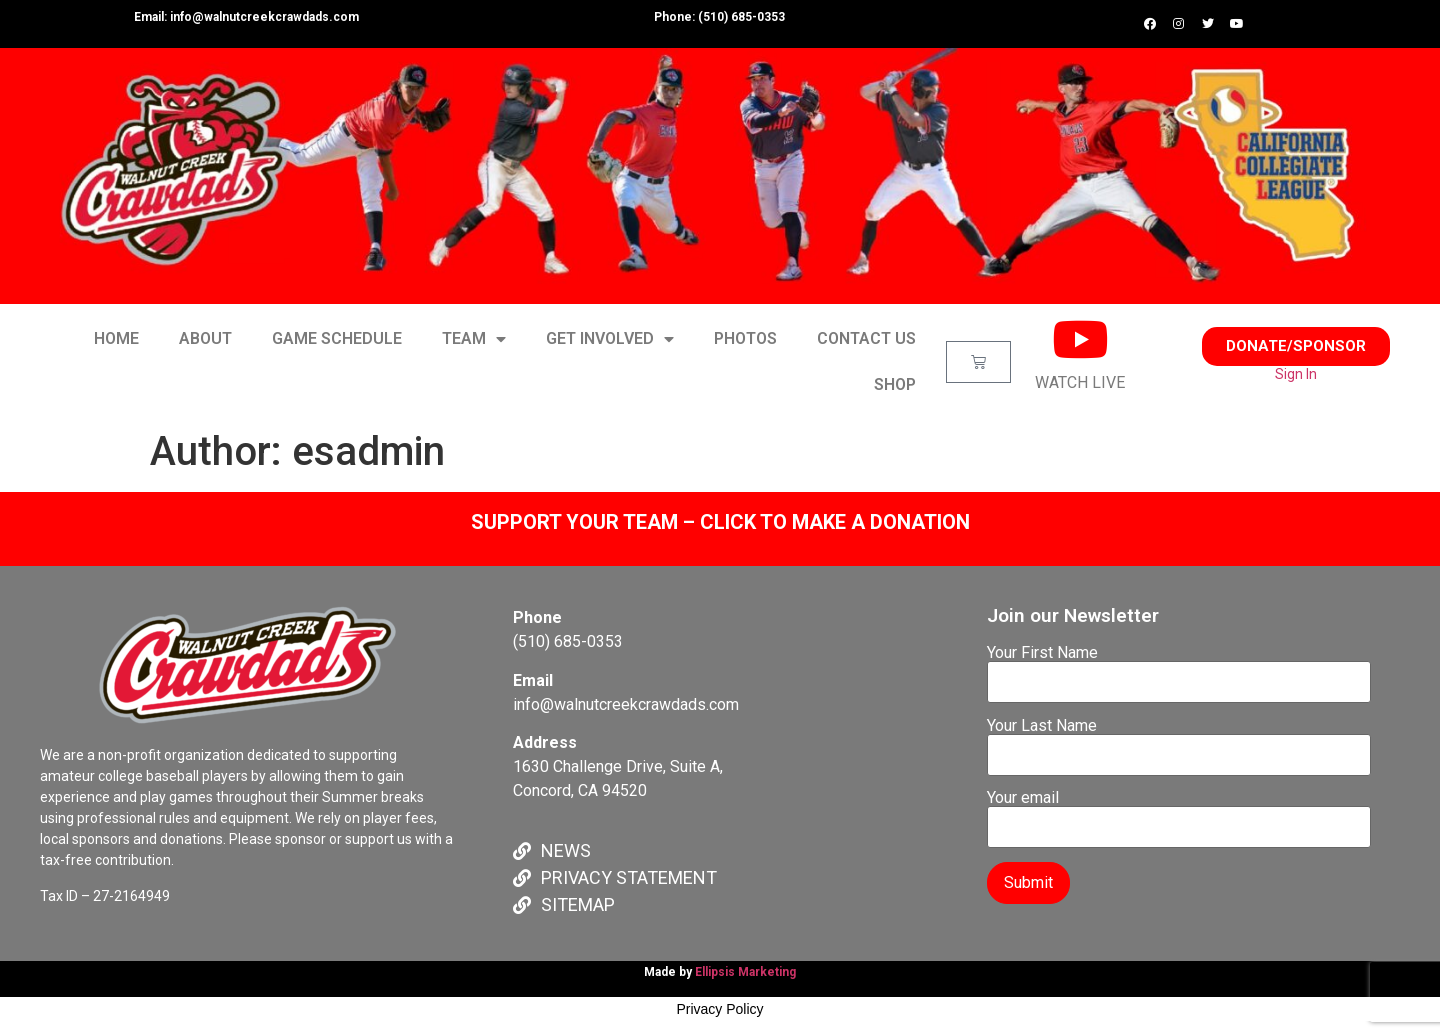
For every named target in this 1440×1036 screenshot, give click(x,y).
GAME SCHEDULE (337, 338)
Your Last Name (1179, 741)
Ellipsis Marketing (745, 972)
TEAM (474, 339)
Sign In (1296, 374)
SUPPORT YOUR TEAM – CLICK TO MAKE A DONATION (720, 522)
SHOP (895, 384)
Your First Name (1179, 668)
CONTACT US (866, 338)
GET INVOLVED (610, 339)
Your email (1179, 813)
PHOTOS (745, 338)
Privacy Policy (719, 1009)
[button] (1296, 346)
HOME (116, 338)
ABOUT (205, 338)
